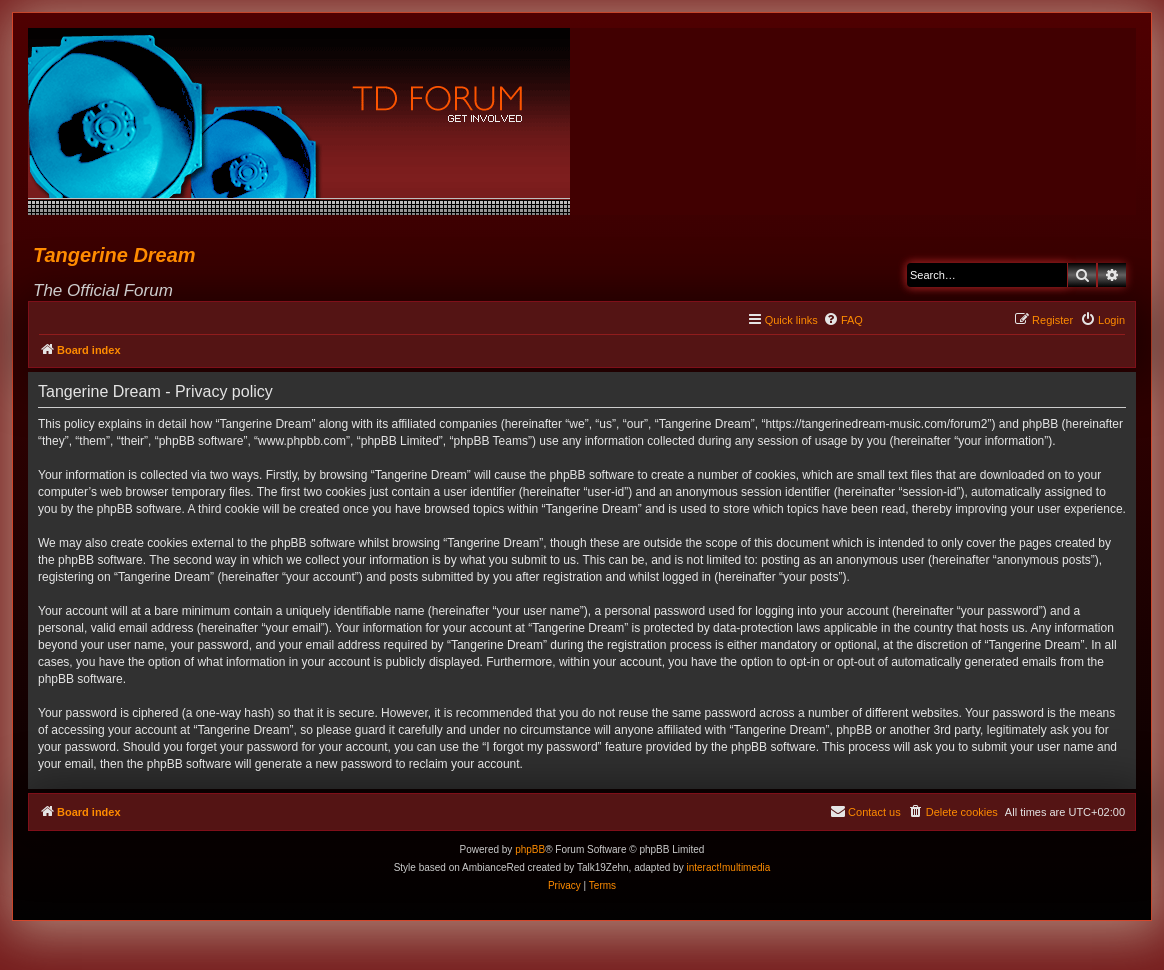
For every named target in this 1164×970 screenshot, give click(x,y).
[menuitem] (843, 320)
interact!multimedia (728, 867)
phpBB (530, 849)
